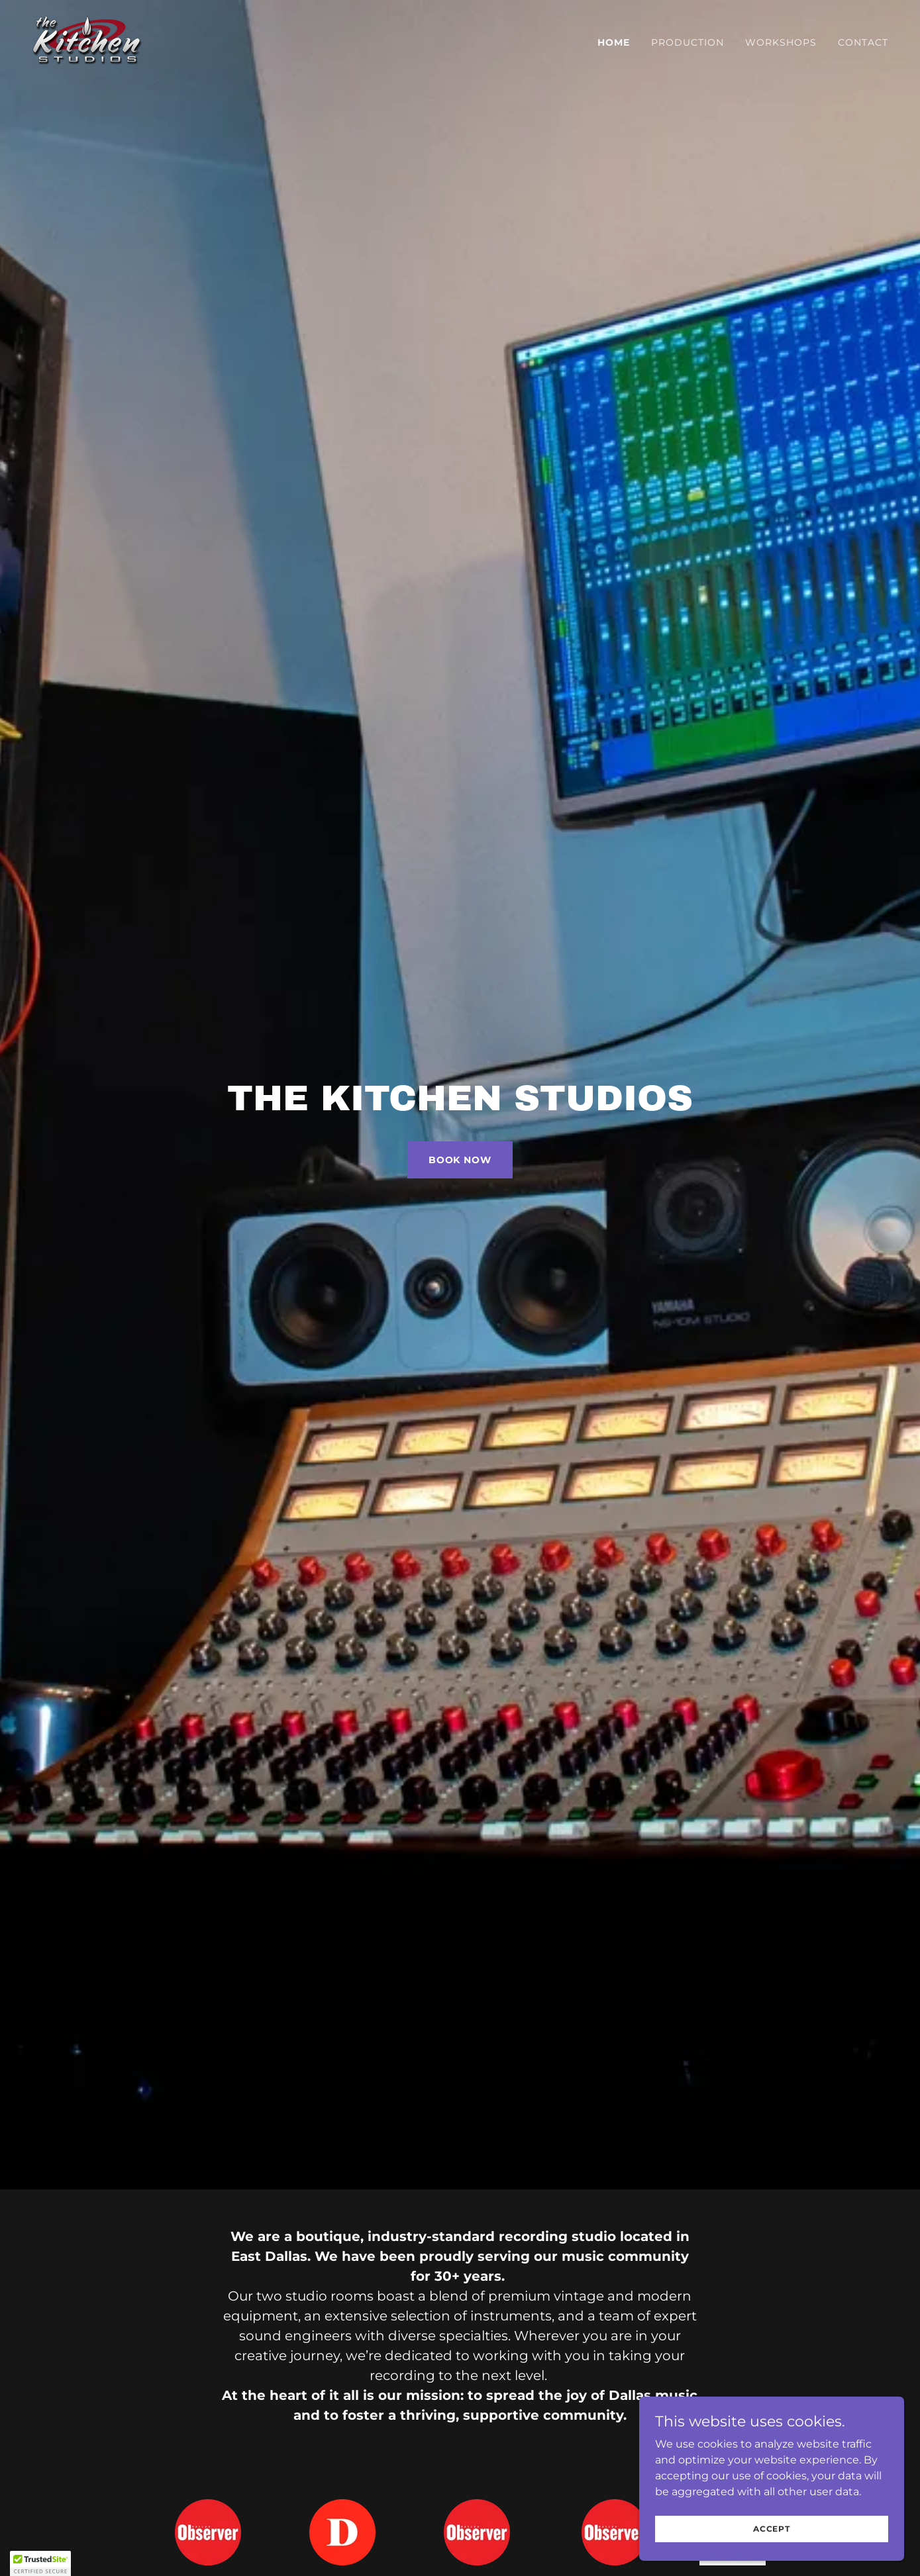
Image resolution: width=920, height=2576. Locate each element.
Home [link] (613, 42)
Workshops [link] (781, 42)
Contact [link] (863, 42)
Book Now (460, 1160)
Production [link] (687, 42)
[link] (87, 40)
